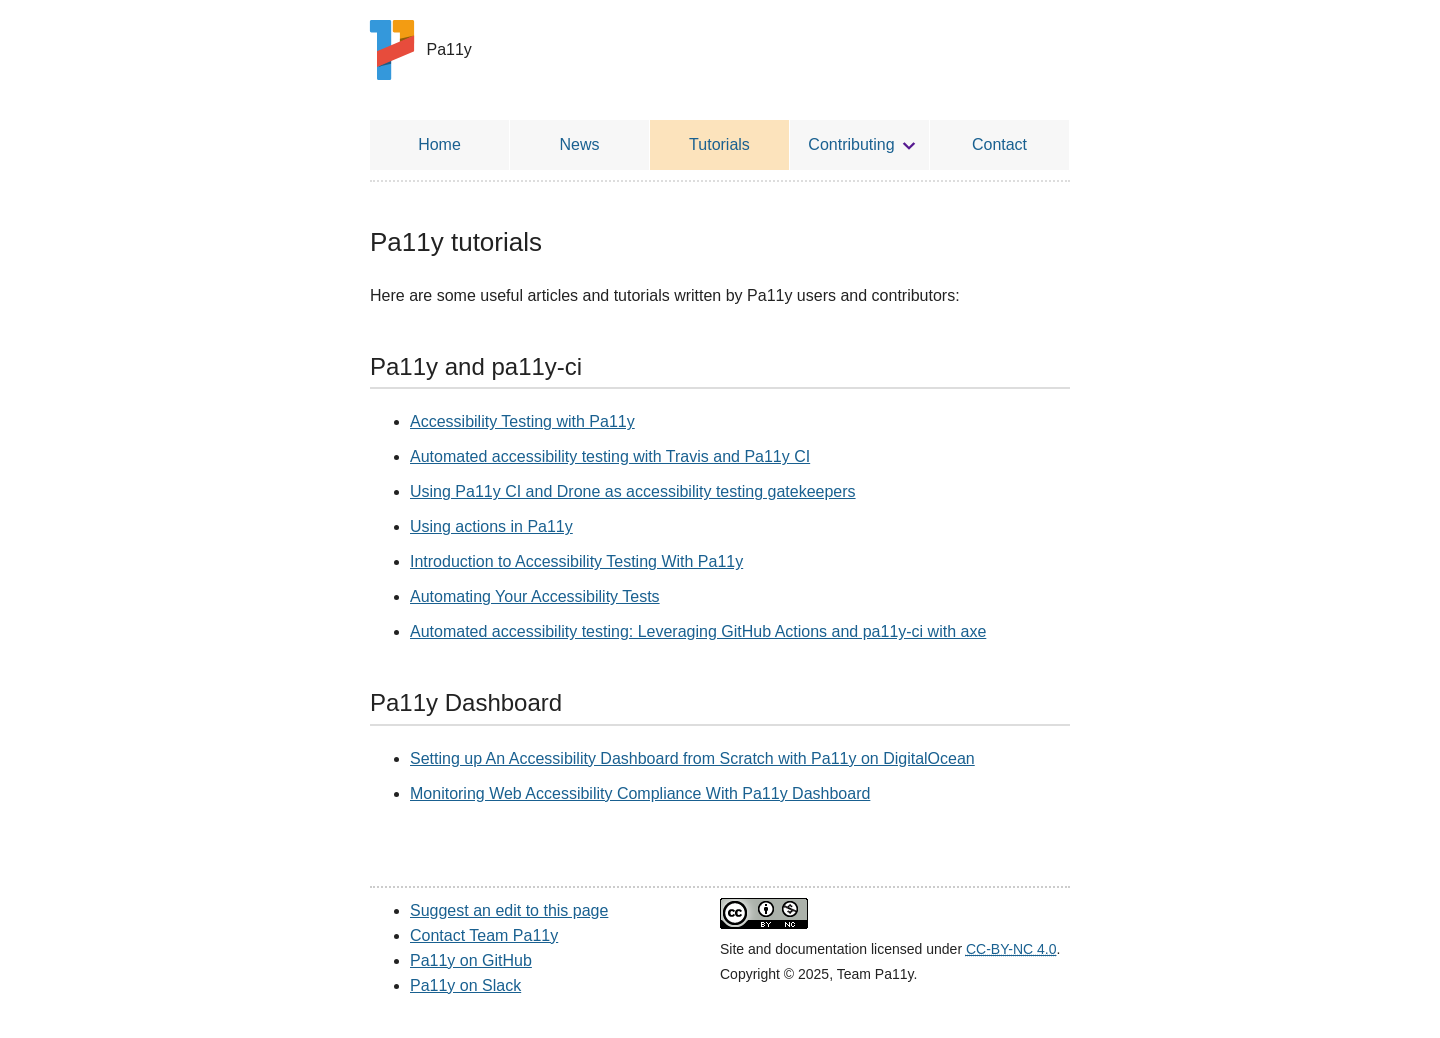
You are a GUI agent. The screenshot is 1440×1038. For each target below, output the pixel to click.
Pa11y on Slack (465, 985)
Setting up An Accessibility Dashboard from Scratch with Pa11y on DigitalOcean (692, 758)
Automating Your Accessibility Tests (535, 596)
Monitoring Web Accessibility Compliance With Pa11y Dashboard (640, 793)
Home (439, 144)
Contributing (851, 144)
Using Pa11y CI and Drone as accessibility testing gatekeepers (633, 491)
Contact (999, 144)
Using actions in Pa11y (491, 526)
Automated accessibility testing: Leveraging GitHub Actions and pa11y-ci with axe (698, 631)
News (579, 144)
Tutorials (719, 144)
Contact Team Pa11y (484, 935)
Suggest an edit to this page (509, 910)
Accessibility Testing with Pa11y (522, 421)
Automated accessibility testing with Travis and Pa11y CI (610, 456)
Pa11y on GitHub (471, 960)
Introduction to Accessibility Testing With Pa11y (576, 561)
